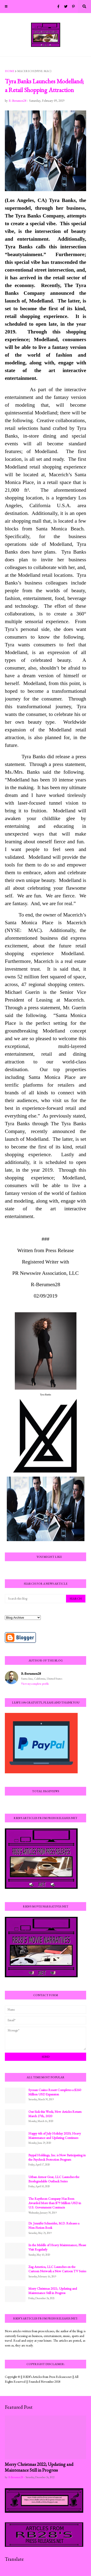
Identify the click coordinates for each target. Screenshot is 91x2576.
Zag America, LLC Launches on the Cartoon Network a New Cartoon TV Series (57, 2269)
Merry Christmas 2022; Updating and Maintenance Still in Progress (39, 2467)
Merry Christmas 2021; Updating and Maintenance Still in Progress (52, 2290)
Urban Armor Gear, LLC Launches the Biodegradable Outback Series (53, 2179)
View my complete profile (35, 1684)
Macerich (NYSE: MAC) (34, 71)
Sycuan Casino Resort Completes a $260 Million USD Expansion (54, 2092)
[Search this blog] (36, 1598)
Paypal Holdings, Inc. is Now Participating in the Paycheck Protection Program (57, 2157)
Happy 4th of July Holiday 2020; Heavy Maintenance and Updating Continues (54, 2135)
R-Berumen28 (31, 1673)
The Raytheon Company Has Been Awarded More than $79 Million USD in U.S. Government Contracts (54, 2202)
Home (9, 71)
